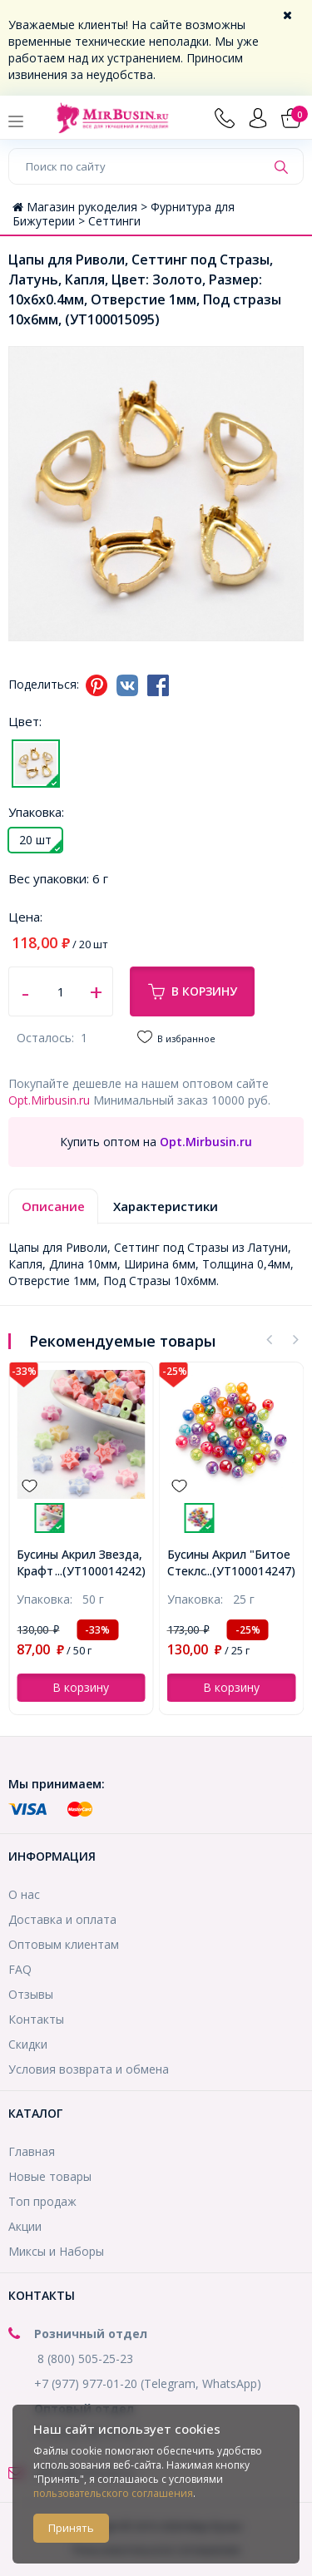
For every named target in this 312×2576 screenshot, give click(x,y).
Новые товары (50, 2176)
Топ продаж (42, 2201)
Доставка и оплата (62, 1919)
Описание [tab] (53, 1206)
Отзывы (30, 1994)
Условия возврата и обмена (88, 2069)
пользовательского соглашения (113, 2493)
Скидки (27, 2044)
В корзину (192, 991)
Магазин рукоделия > (81, 207)
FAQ (20, 1969)
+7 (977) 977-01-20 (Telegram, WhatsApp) (147, 2383)
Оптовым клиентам (63, 1944)
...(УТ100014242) (100, 1571)
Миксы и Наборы (56, 2251)
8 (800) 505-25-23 (85, 2358)
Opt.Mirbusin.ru (49, 1100)
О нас (24, 1894)
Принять (71, 2527)
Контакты (36, 2019)
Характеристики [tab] (165, 1206)
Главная (31, 2151)
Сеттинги (114, 221)
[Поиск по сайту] (137, 166)
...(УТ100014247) (250, 1571)
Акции (25, 2226)
